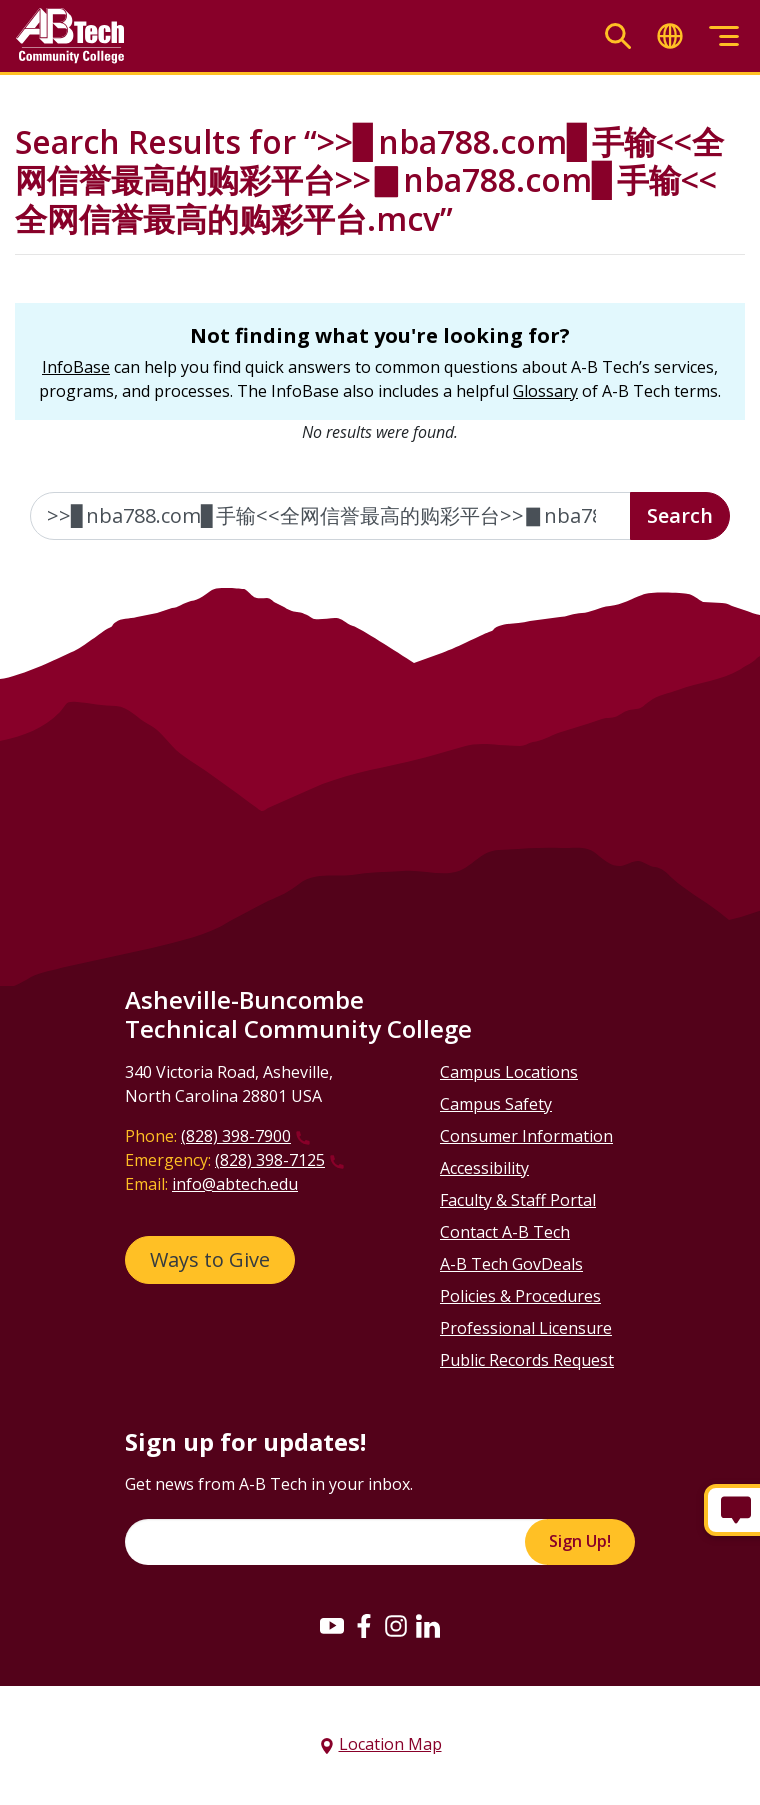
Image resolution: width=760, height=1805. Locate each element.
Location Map (390, 1744)
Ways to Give (210, 1259)
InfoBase (76, 367)
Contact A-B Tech (505, 1232)
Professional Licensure (526, 1328)
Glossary (545, 391)
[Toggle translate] (670, 36)
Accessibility (484, 1168)
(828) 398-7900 (236, 1136)
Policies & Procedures (520, 1296)
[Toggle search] (618, 36)
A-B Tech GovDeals (511, 1264)
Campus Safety (496, 1104)
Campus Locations (509, 1072)
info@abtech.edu (235, 1184)
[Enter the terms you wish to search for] (330, 516)
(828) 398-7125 (270, 1160)
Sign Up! (580, 1541)
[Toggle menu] (724, 36)
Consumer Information (526, 1136)
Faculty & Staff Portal (518, 1200)
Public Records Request (527, 1360)
